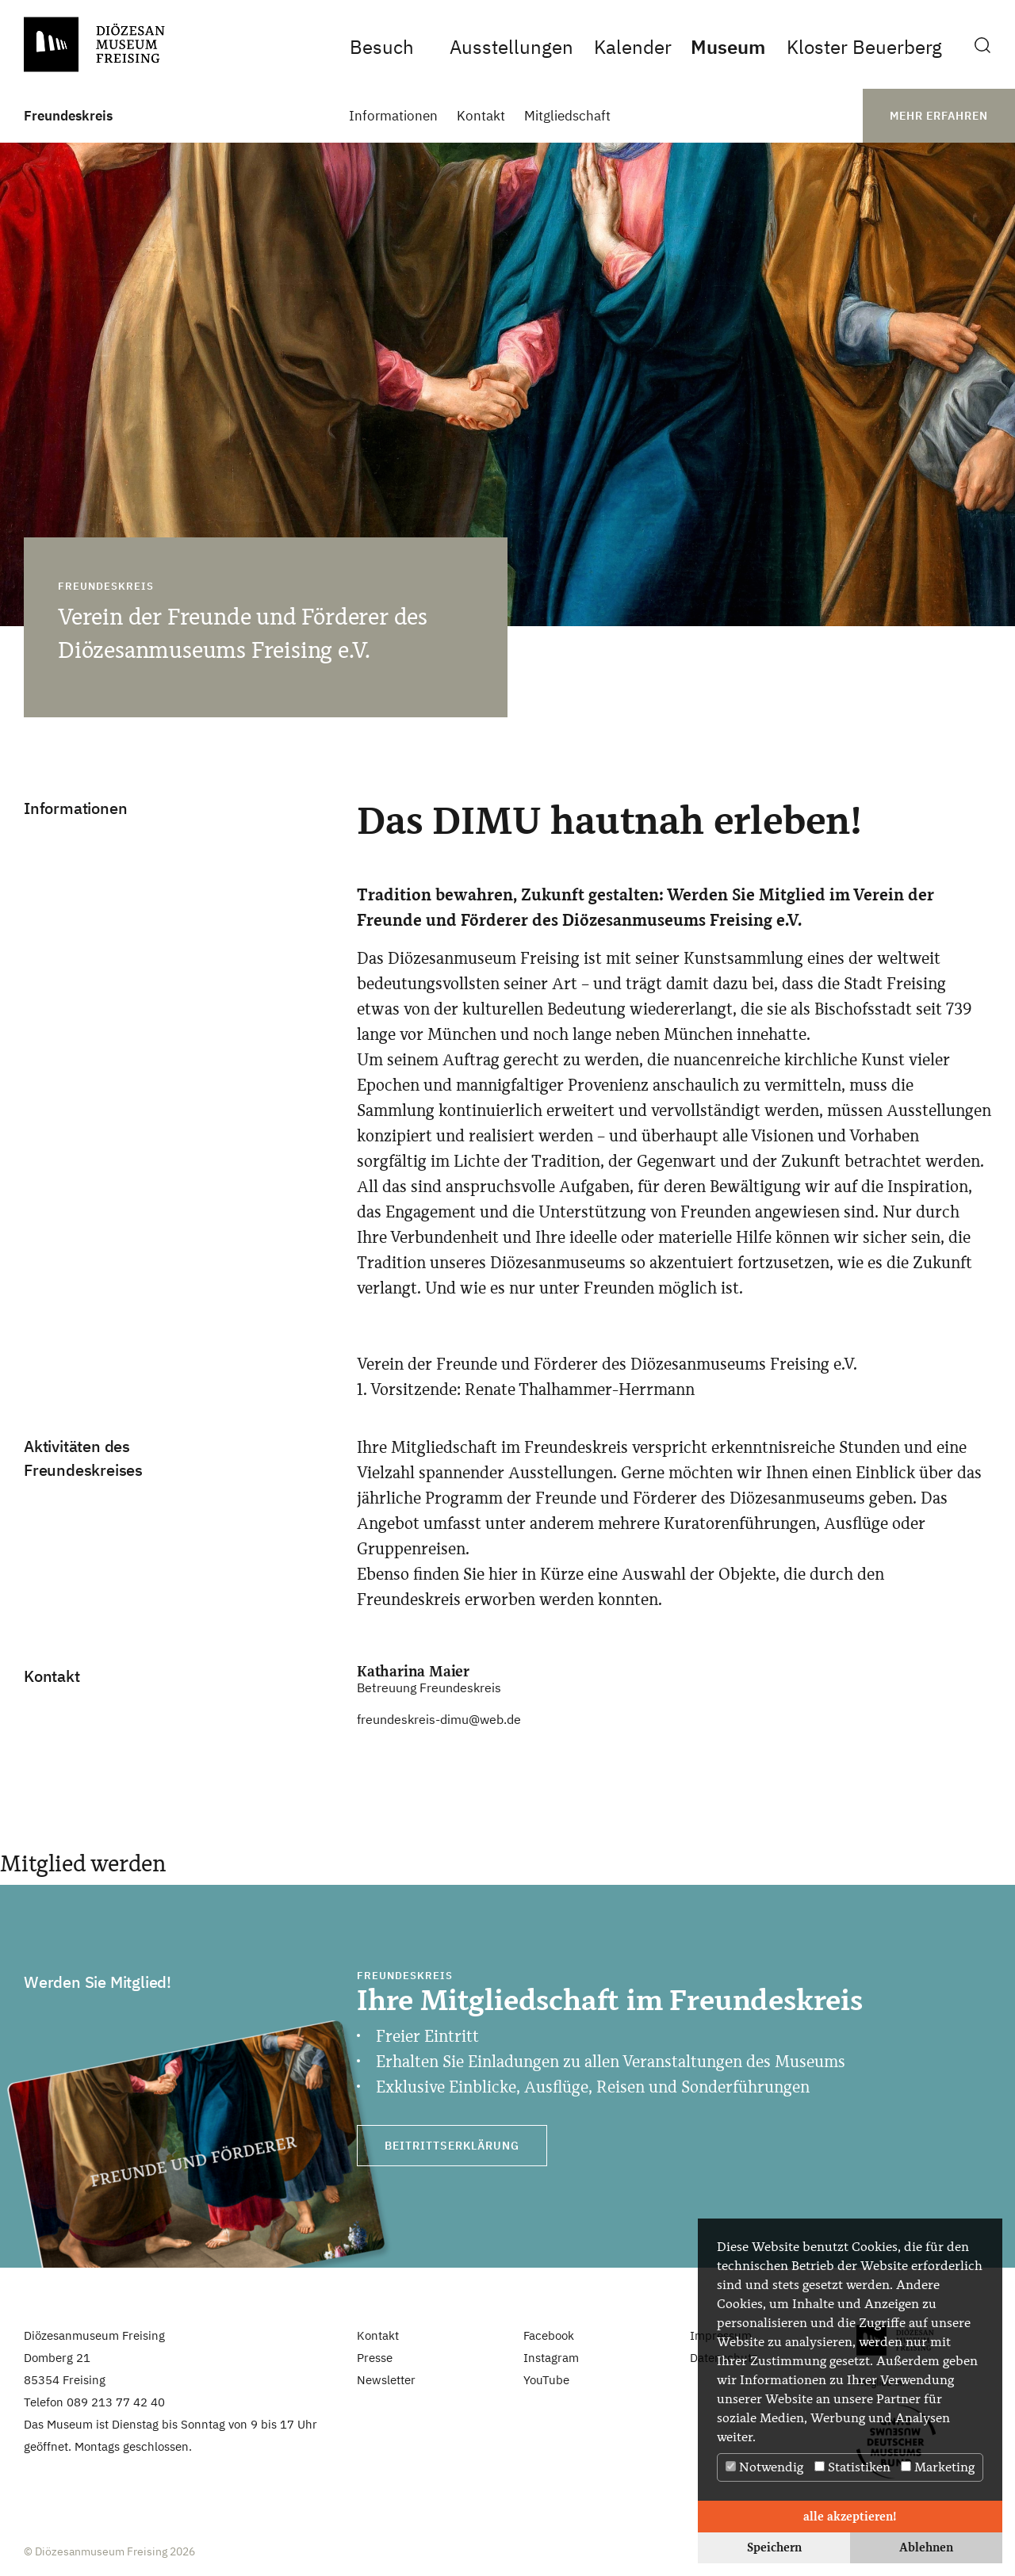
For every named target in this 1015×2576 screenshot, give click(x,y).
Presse (375, 2357)
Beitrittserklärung (452, 2145)
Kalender (632, 46)
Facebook (548, 2335)
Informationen (393, 116)
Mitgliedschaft (567, 116)
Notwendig (764, 2467)
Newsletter (386, 2379)
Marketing (938, 2467)
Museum (728, 46)
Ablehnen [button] (926, 2547)
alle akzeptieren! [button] (850, 2516)
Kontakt (481, 116)
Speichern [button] (774, 2547)
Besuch (382, 46)
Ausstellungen (511, 46)
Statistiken (852, 2467)
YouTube (546, 2379)
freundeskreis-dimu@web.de (439, 1719)
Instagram (551, 2357)
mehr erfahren (939, 116)
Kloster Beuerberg (864, 46)
